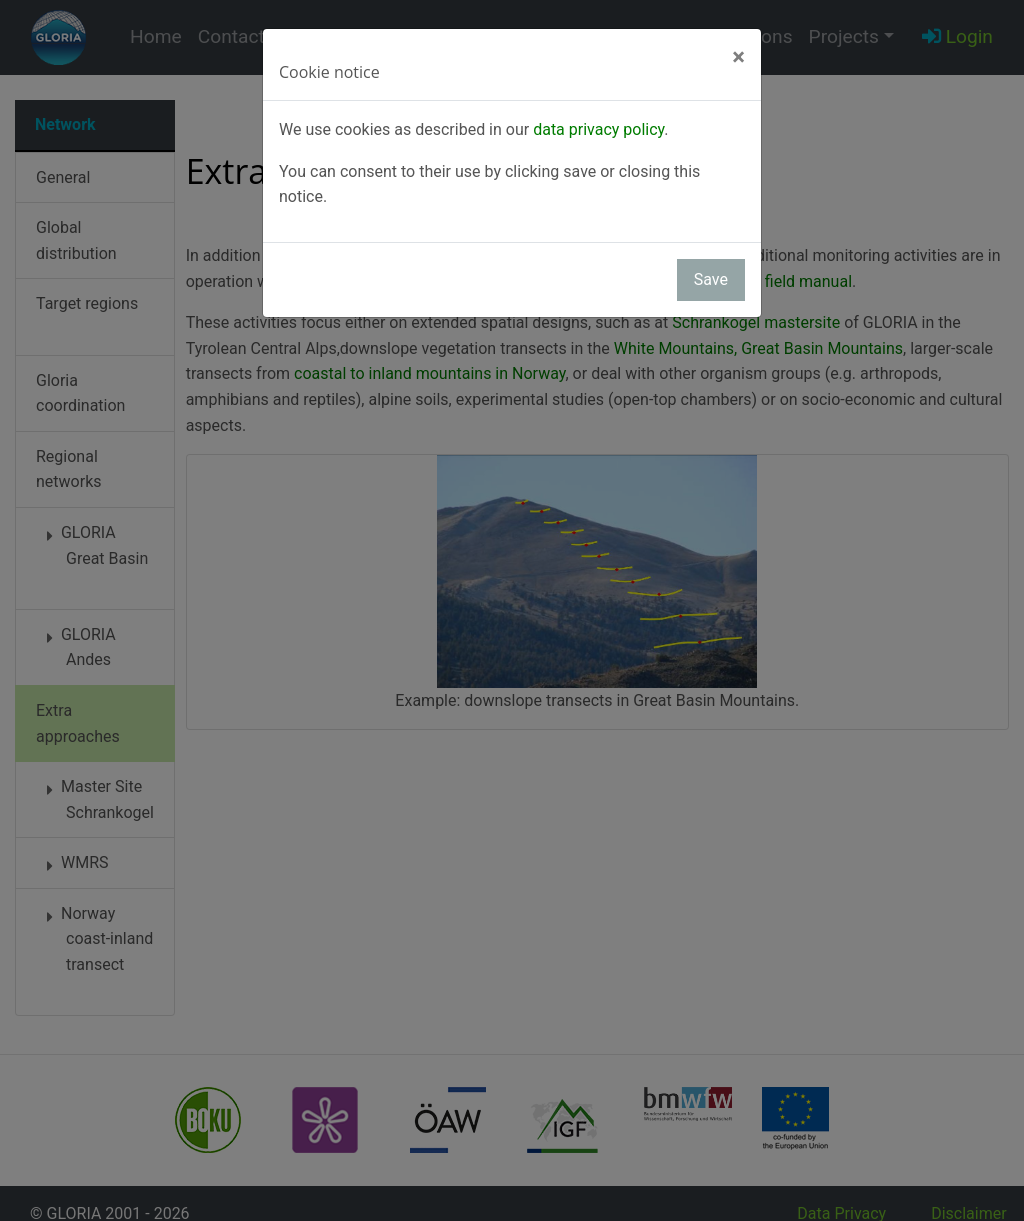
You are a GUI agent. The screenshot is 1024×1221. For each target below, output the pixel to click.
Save (711, 279)
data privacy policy (598, 129)
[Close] (738, 57)
